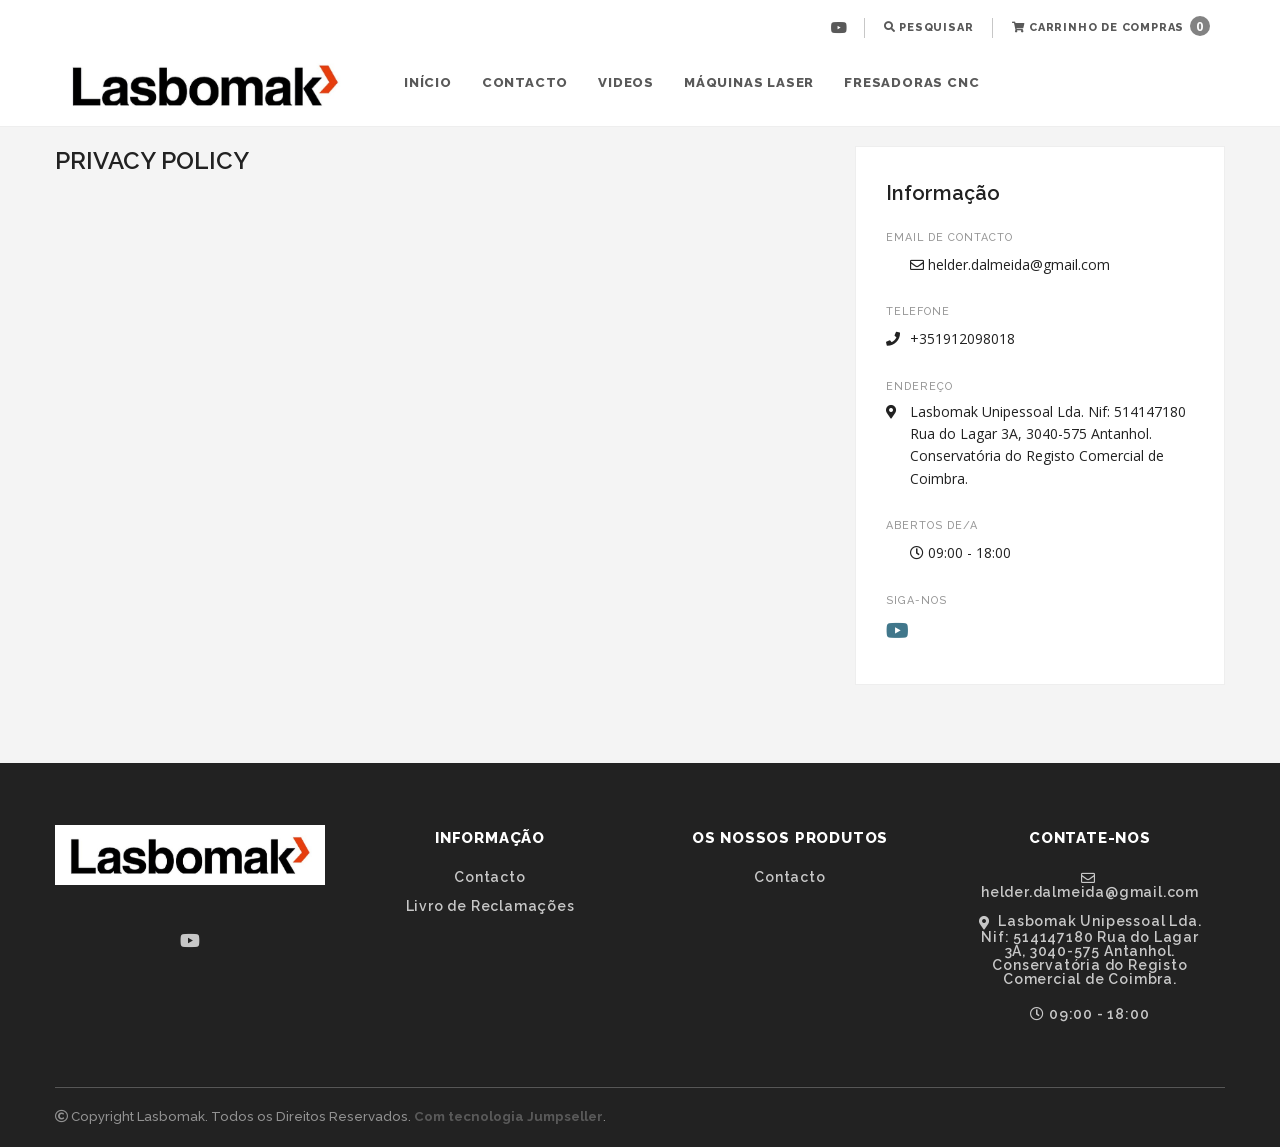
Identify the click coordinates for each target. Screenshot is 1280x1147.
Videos (626, 82)
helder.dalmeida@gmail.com (1010, 264)
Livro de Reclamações (490, 906)
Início (428, 82)
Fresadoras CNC (911, 82)
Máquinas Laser (749, 82)
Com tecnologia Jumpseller (508, 1116)
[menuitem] (841, 28)
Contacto (525, 82)
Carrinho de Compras (1111, 26)
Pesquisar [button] (929, 27)
